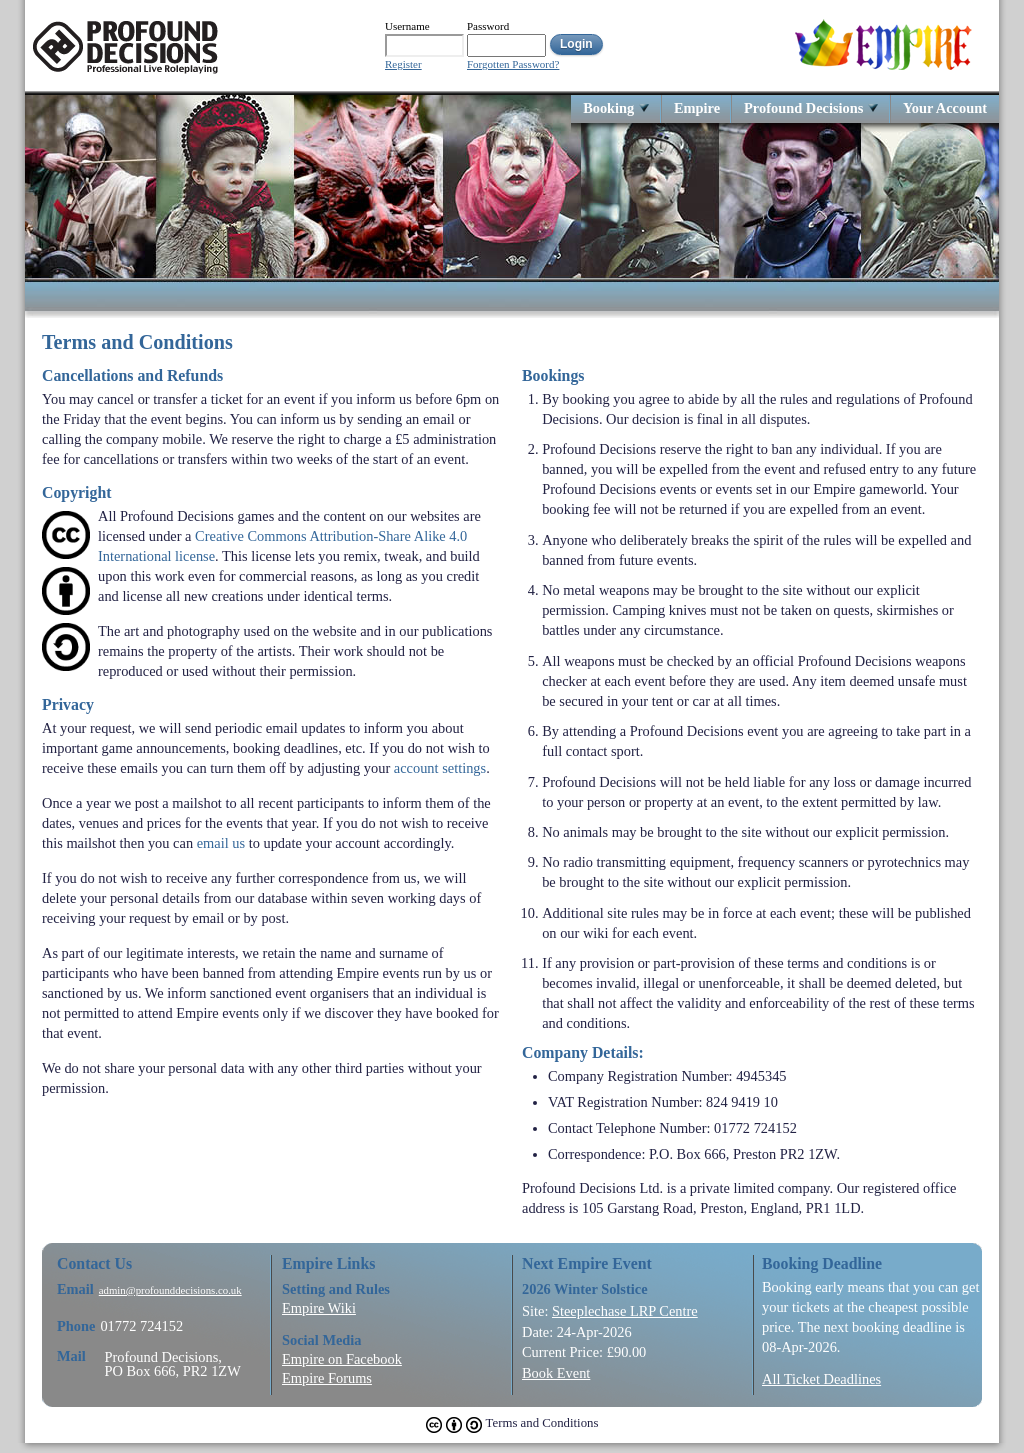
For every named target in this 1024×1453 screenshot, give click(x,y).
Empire (697, 107)
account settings (440, 768)
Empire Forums (327, 1378)
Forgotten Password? (513, 64)
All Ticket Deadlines (821, 1379)
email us (221, 843)
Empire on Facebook (342, 1359)
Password (488, 26)
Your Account (945, 107)
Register (403, 64)
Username (407, 26)
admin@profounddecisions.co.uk (170, 1290)
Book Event (556, 1373)
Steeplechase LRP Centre (625, 1311)
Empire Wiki (319, 1308)
